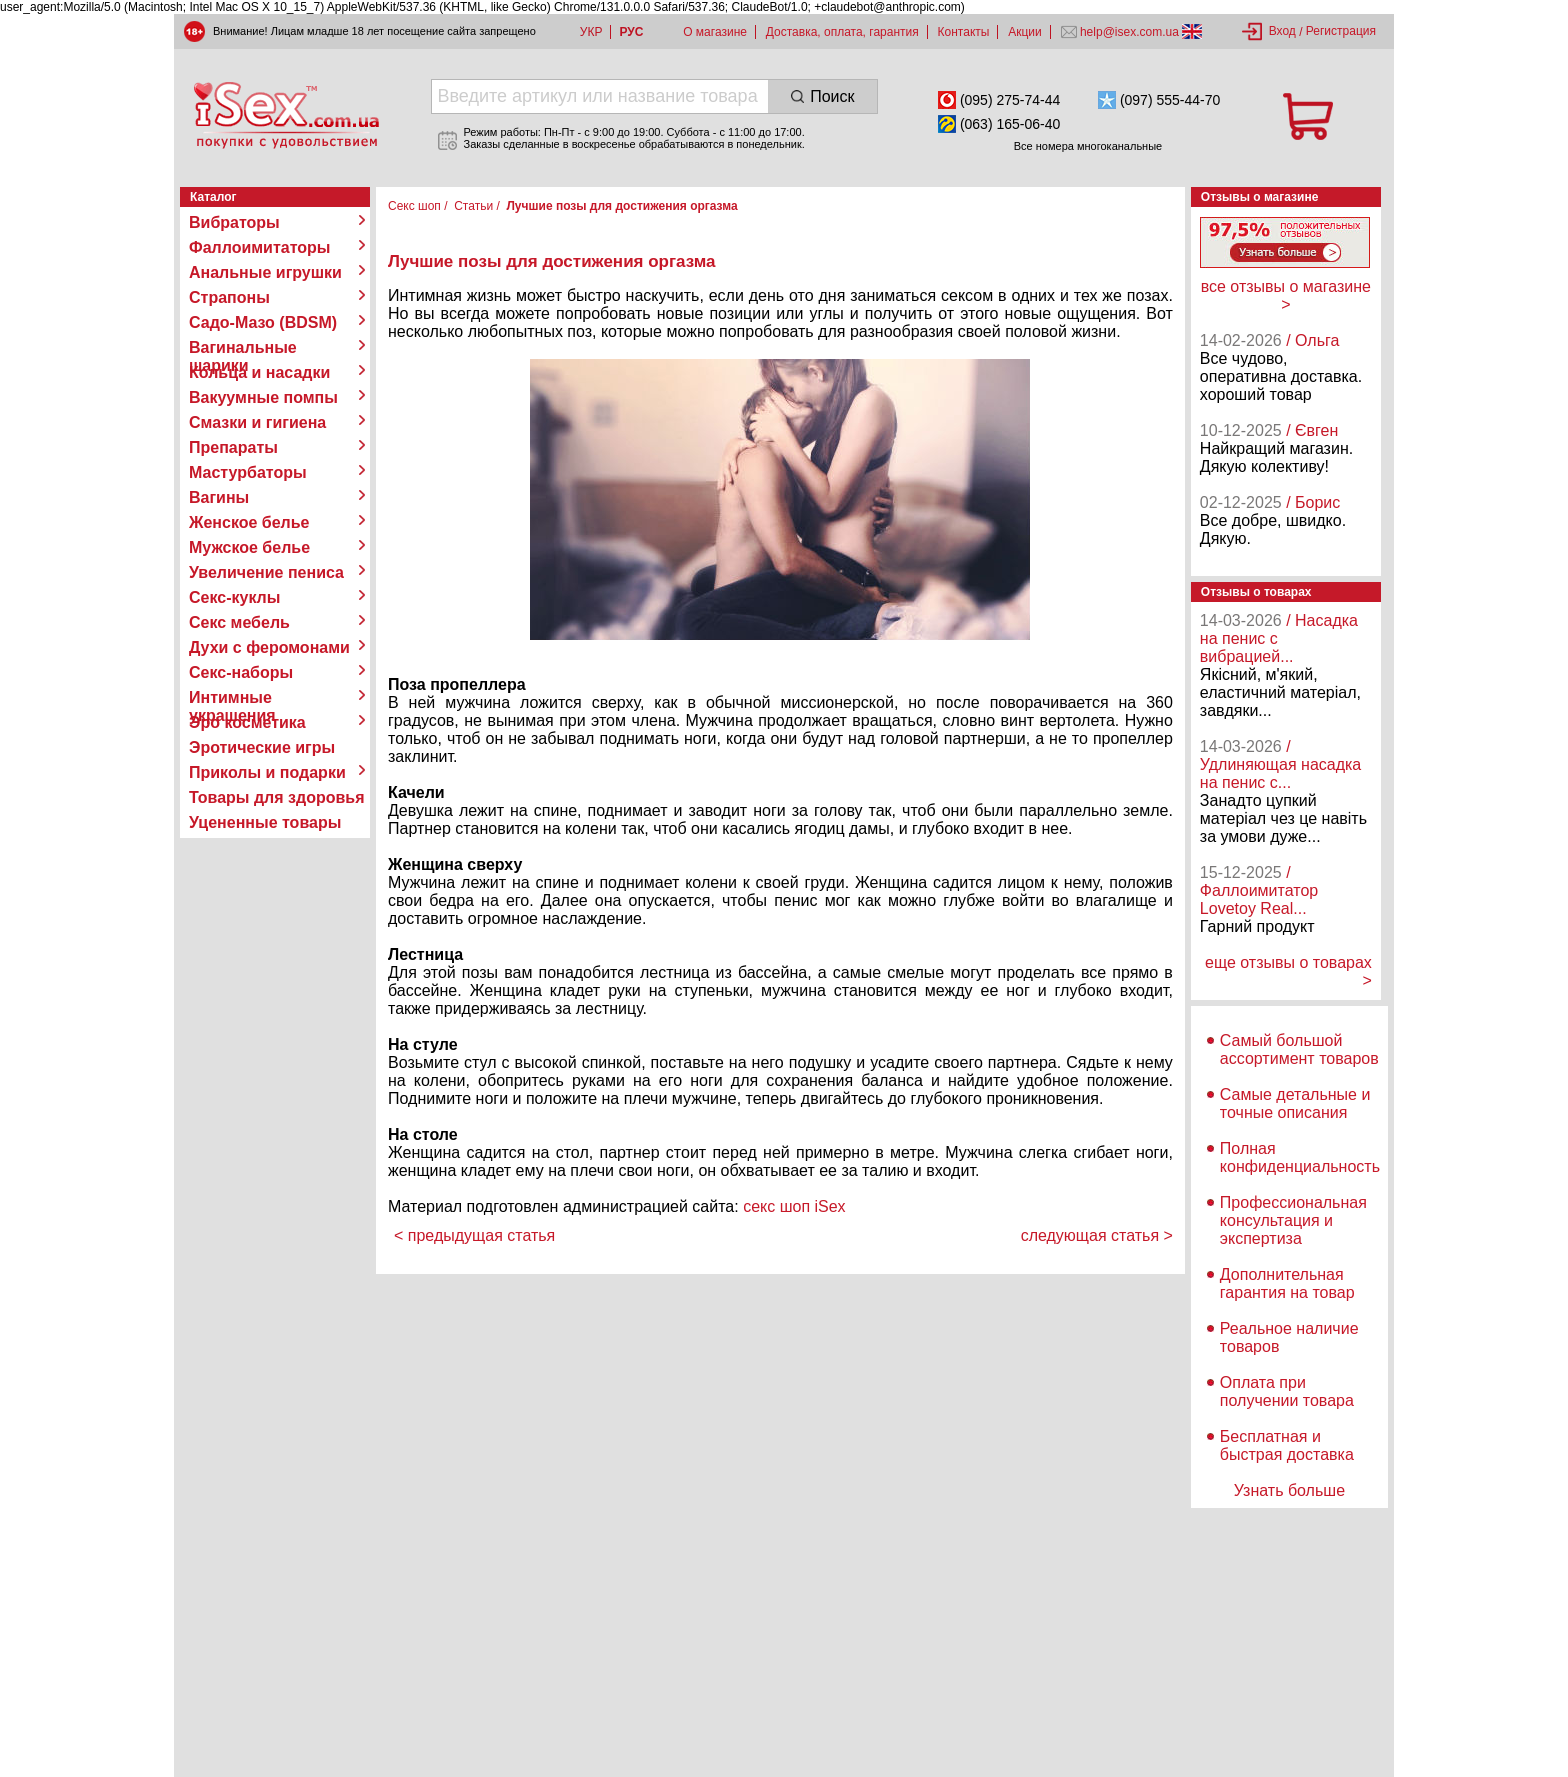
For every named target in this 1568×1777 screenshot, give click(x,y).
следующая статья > (1097, 1235)
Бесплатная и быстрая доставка (1287, 1445)
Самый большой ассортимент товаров (1299, 1049)
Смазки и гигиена (257, 422)
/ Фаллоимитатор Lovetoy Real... (1259, 890)
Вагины (219, 497)
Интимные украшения (232, 698)
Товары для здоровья (276, 797)
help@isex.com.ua (1130, 32)
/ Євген (1312, 430)
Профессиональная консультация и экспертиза (1293, 1220)
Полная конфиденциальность (1300, 1157)
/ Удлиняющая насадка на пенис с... (1280, 764)
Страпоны (229, 297)
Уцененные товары (265, 822)
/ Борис (1313, 502)
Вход (1282, 31)
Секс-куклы (234, 597)
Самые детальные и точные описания (1295, 1103)
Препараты (233, 447)
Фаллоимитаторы (260, 247)
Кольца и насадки (259, 372)
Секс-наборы (241, 672)
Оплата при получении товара (1287, 1391)
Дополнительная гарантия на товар (1287, 1283)
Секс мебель (239, 622)
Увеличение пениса (266, 572)
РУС (631, 32)
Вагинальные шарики (243, 348)
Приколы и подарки (267, 772)
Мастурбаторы (248, 472)
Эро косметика (247, 722)
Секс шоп (414, 206)
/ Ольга (1312, 340)
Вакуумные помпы (263, 397)
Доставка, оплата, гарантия (842, 32)
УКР (591, 32)
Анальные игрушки (265, 272)
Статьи (473, 206)
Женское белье (249, 522)
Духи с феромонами (269, 647)
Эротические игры (262, 747)
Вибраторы (234, 222)
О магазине (715, 32)
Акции (1025, 32)
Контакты (964, 32)
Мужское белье (249, 547)
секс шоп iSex (794, 1206)
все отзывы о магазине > (1286, 295)
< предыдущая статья (474, 1235)
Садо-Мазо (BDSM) (263, 322)
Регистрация (1341, 31)
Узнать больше (1289, 1490)
